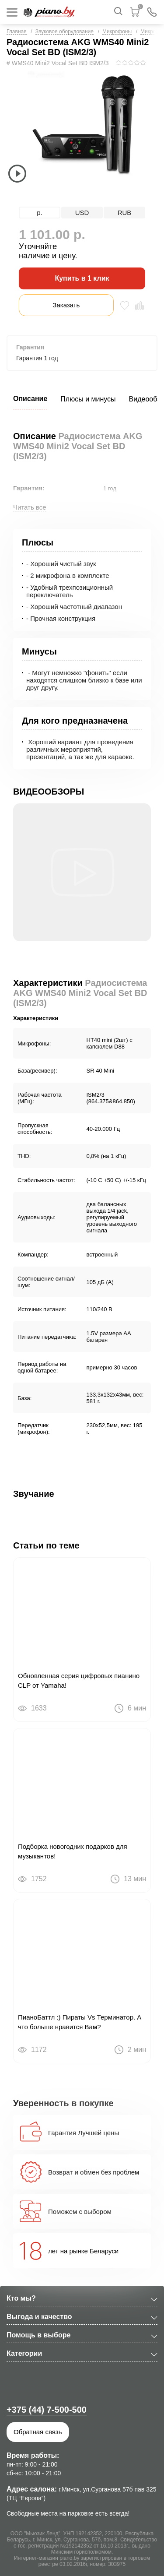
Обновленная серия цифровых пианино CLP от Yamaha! (79, 1680)
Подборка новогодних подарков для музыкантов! (72, 1851)
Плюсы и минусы (87, 399)
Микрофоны (117, 31)
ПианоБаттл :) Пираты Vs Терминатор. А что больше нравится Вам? (79, 2022)
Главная (17, 31)
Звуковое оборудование (64, 31)
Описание (30, 398)
